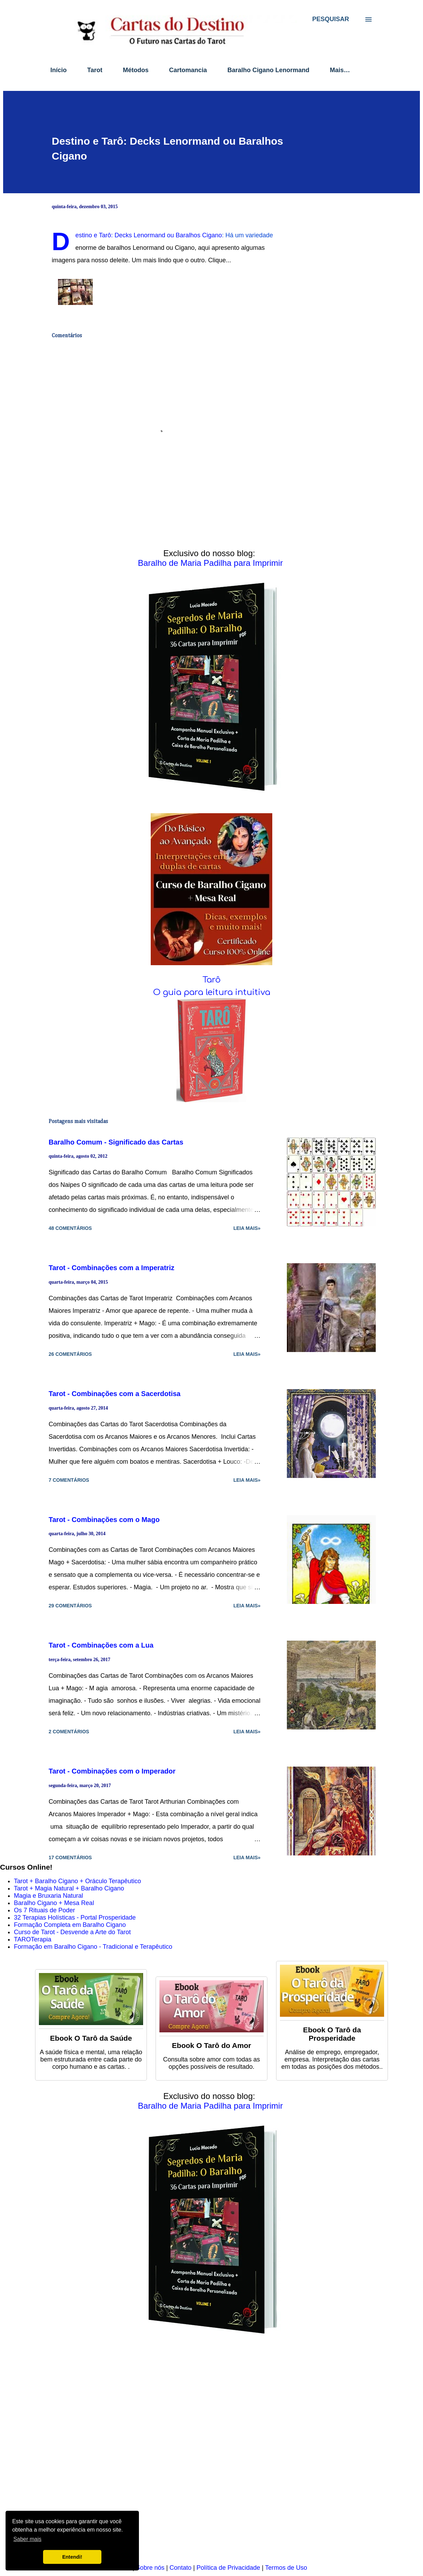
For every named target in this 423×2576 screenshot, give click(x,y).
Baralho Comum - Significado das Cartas (116, 1142)
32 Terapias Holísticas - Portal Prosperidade (75, 1917)
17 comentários (70, 1857)
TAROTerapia (32, 1939)
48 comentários (70, 1228)
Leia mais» (246, 1228)
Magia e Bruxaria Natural (48, 1895)
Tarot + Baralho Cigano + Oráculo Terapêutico (77, 1881)
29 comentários (70, 1605)
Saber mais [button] (27, 2539)
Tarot (94, 70)
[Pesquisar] (330, 19)
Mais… (340, 70)
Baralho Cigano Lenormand (268, 70)
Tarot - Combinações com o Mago (104, 1519)
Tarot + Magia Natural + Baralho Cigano (69, 1888)
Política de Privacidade (228, 2567)
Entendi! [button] (72, 2557)
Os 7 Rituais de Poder (44, 1910)
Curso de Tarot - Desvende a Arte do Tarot (72, 1932)
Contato (180, 2567)
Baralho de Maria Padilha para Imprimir (210, 563)
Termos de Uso (286, 2567)
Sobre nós (150, 2567)
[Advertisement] (208, 2454)
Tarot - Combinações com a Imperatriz (111, 1268)
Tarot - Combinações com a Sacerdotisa (115, 1393)
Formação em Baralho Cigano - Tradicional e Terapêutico (93, 1946)
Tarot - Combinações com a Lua (101, 1645)
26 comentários (70, 1354)
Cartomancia (188, 70)
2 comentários (69, 1731)
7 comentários (69, 1480)
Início (58, 70)
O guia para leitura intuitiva (211, 992)
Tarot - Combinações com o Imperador (112, 1771)
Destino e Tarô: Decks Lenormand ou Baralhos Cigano (148, 235)
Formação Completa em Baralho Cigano (70, 1924)
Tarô (211, 980)
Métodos (136, 70)
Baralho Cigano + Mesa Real (54, 1902)
